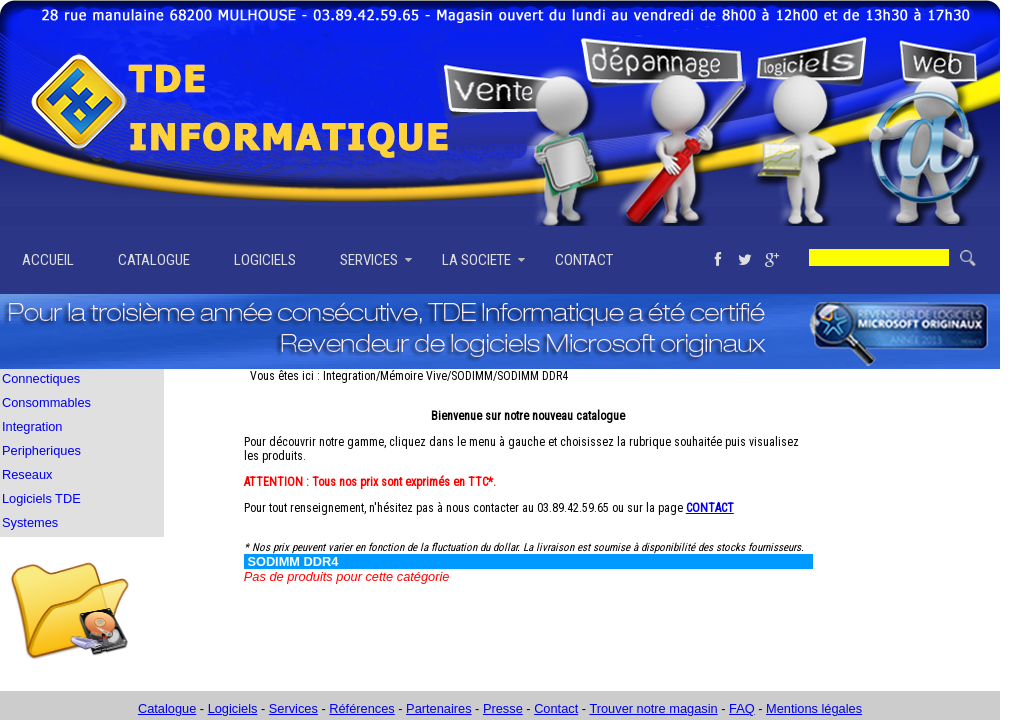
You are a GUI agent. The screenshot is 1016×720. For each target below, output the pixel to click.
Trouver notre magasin (653, 708)
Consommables (46, 402)
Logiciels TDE (41, 498)
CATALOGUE (154, 260)
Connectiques (41, 378)
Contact (556, 708)
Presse (503, 708)
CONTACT (584, 260)
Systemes (30, 522)
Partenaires (438, 708)
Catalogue (167, 708)
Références (361, 708)
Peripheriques (41, 450)
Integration (32, 426)
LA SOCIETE (476, 260)
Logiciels (233, 708)
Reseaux (27, 474)
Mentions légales (814, 708)
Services (293, 708)
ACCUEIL (48, 260)
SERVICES (369, 260)
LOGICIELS (265, 260)
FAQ (742, 708)
